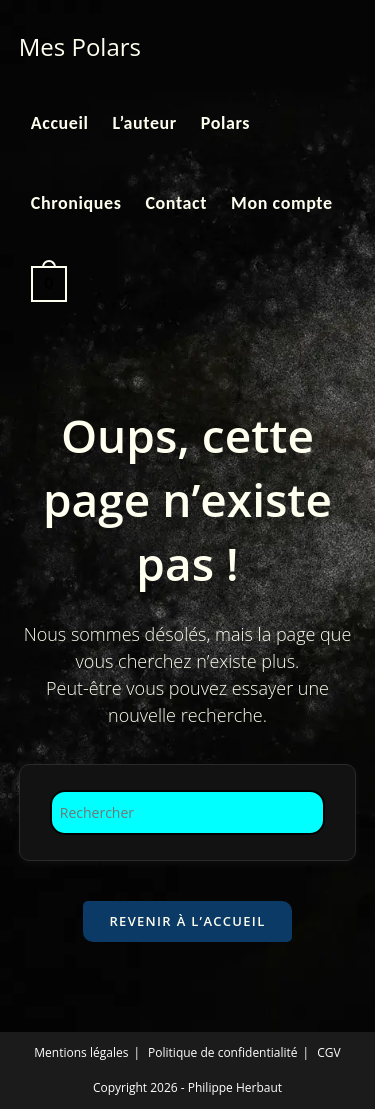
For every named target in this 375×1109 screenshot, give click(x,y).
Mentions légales (81, 1052)
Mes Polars (80, 46)
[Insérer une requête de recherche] (188, 812)
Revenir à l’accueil (187, 921)
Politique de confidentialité (222, 1052)
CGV (328, 1052)
